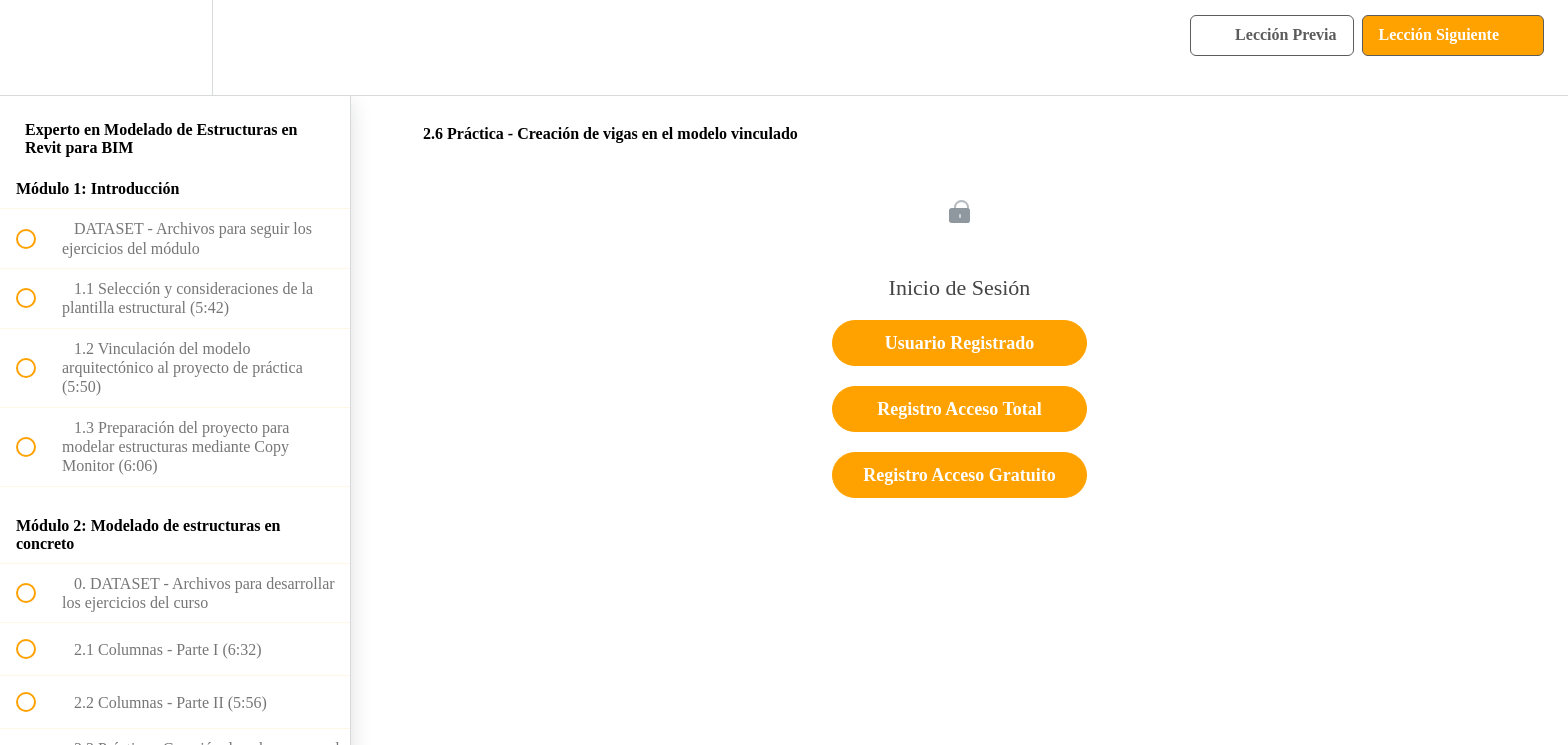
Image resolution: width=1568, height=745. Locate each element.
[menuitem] (175, 47)
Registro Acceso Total (959, 409)
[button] (37, 47)
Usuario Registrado (960, 343)
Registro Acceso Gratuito (959, 475)
